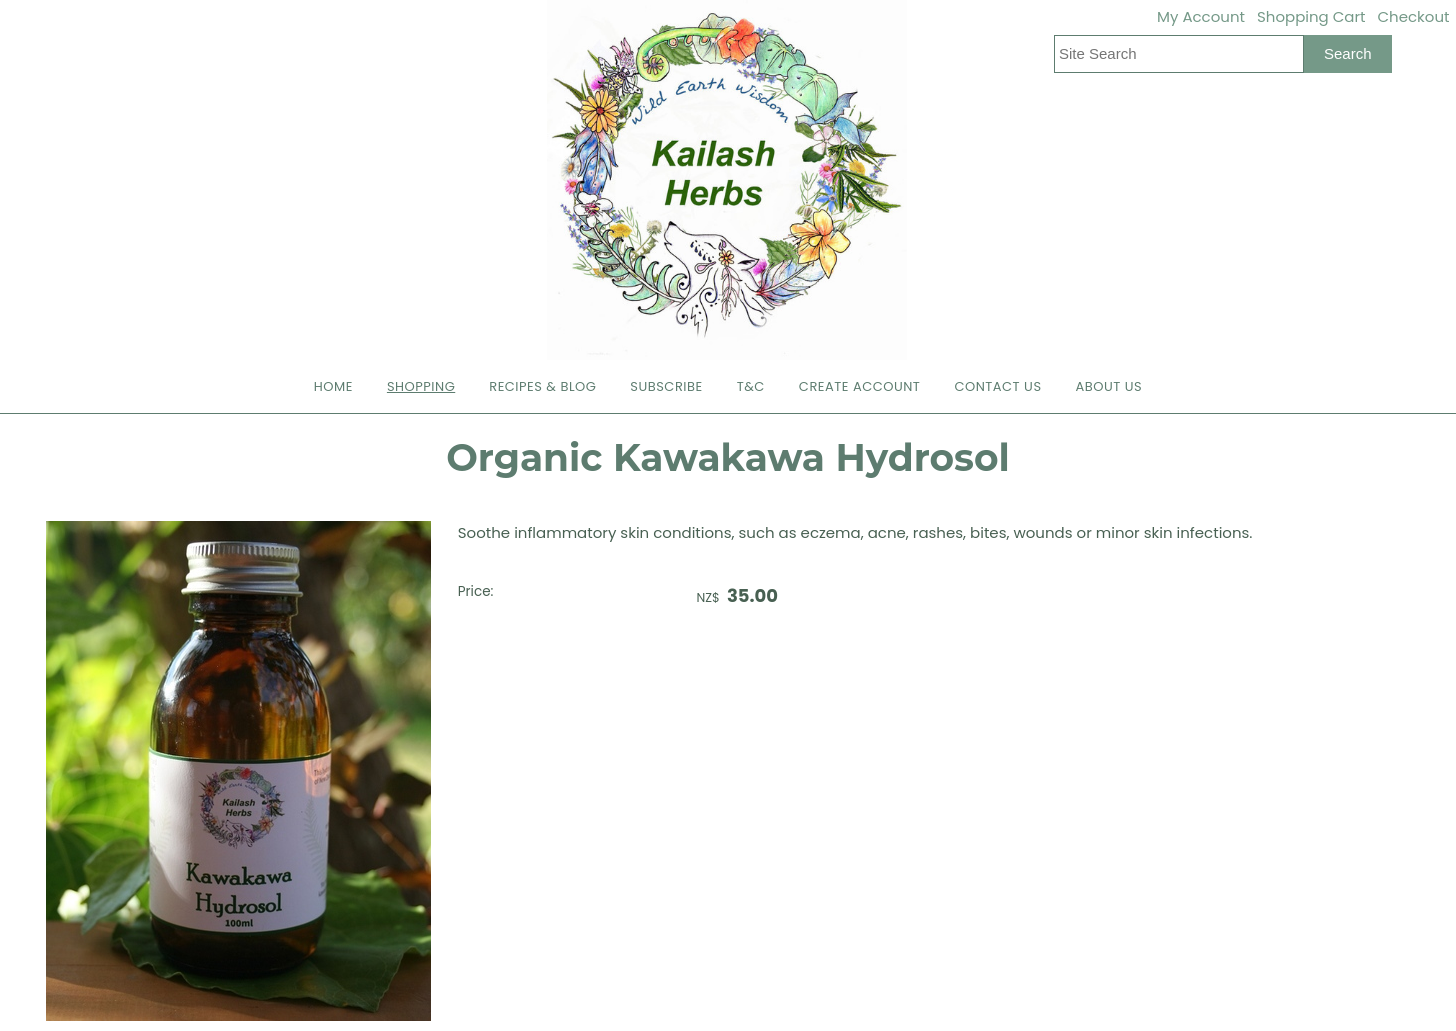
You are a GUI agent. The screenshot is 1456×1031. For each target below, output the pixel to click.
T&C (751, 386)
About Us (1109, 386)
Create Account (860, 386)
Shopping (421, 386)
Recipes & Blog (542, 386)
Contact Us (997, 386)
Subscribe (666, 386)
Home (333, 386)
